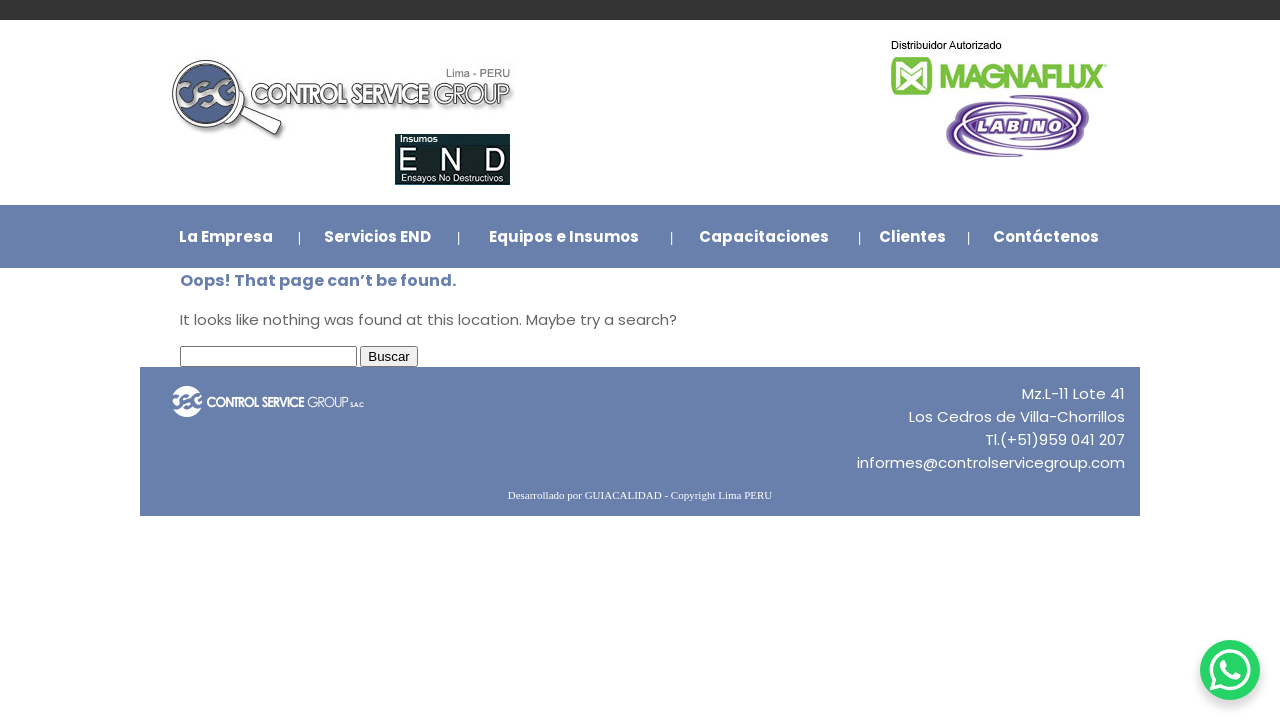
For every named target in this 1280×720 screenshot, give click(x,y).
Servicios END (377, 236)
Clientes (912, 236)
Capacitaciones (764, 236)
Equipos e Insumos (564, 236)
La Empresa (226, 236)
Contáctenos (1046, 236)
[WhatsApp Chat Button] (1230, 670)
